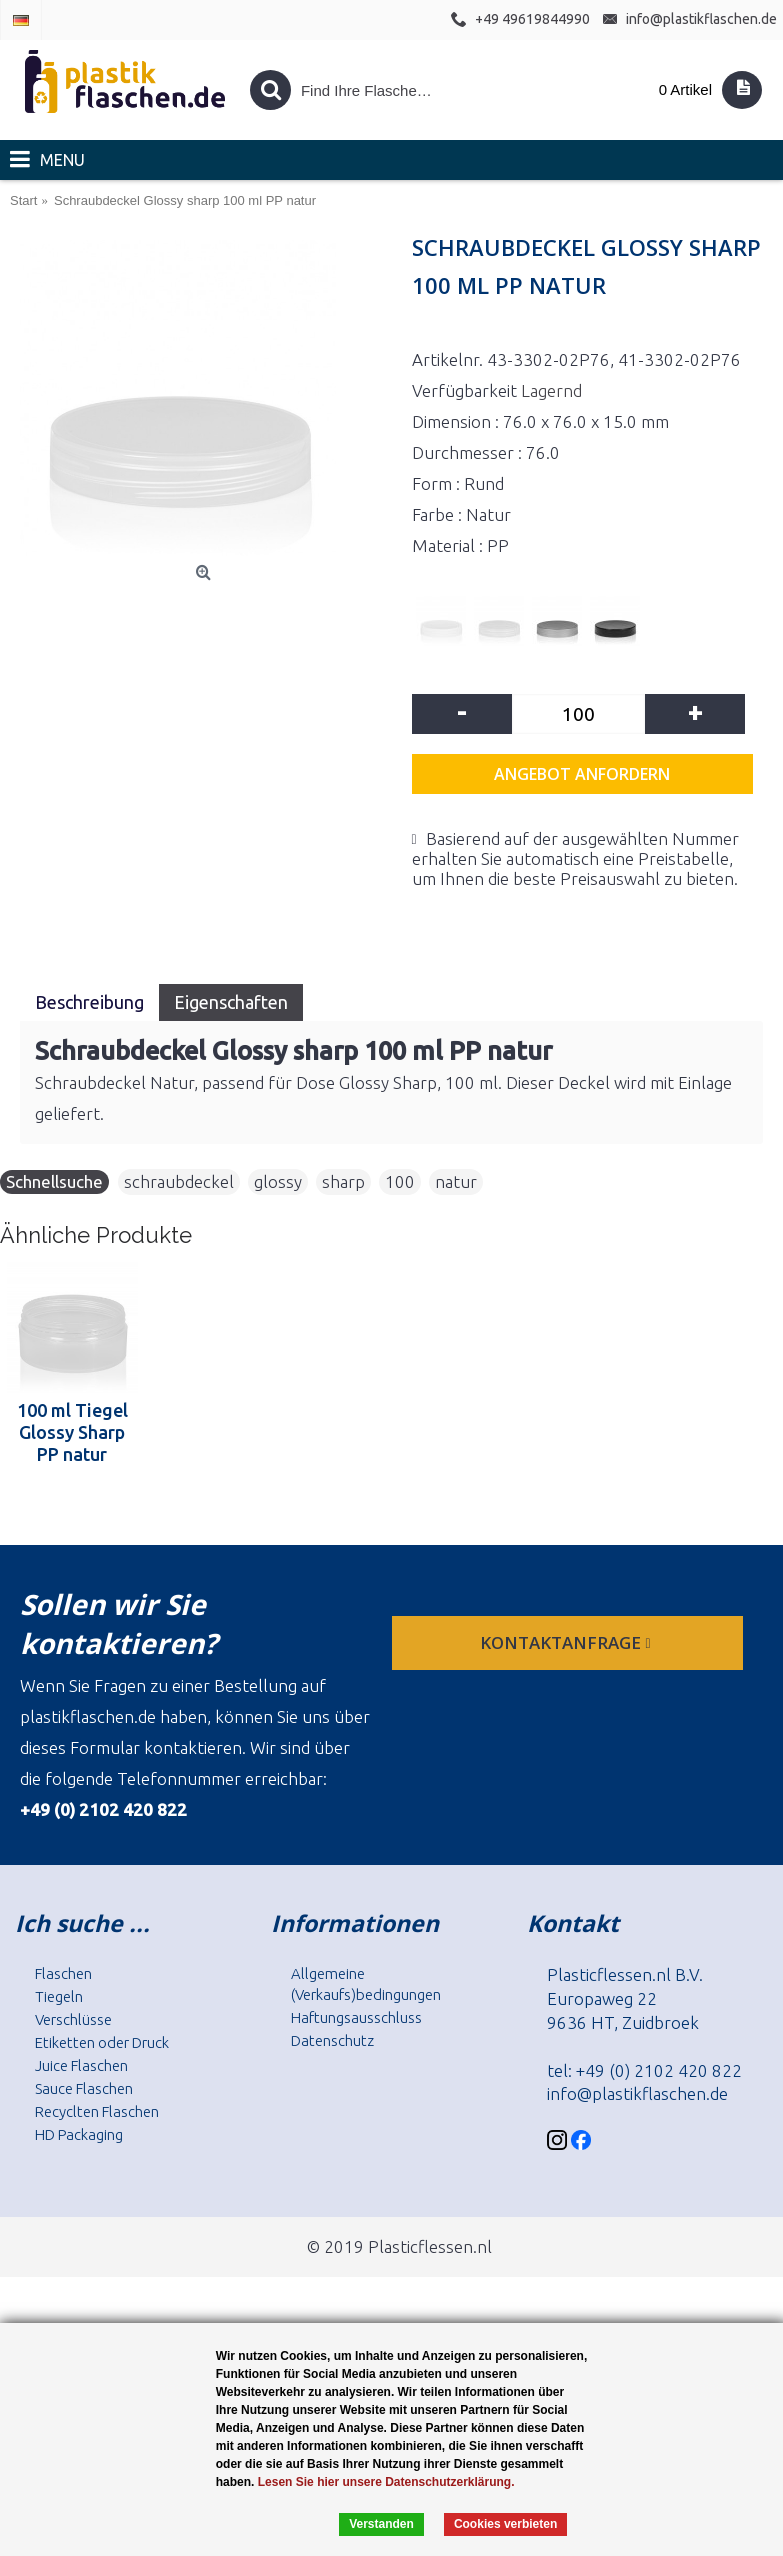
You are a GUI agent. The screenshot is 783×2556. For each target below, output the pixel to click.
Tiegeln (59, 1996)
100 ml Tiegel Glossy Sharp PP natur (72, 1432)
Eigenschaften (231, 1002)
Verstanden (381, 2524)
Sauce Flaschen (84, 2088)
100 (400, 1181)
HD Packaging (79, 2134)
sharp (343, 1181)
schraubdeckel (179, 1181)
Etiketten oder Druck (102, 2042)
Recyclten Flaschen (97, 2111)
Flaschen (63, 1973)
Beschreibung (89, 1002)
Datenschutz (332, 2040)
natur (456, 1181)
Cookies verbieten (505, 2524)
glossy (278, 1181)
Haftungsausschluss (356, 2017)
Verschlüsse (73, 2019)
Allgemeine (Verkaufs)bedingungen (366, 1984)
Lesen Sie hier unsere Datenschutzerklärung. (386, 2482)
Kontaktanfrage (567, 1642)
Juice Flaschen (81, 2065)
